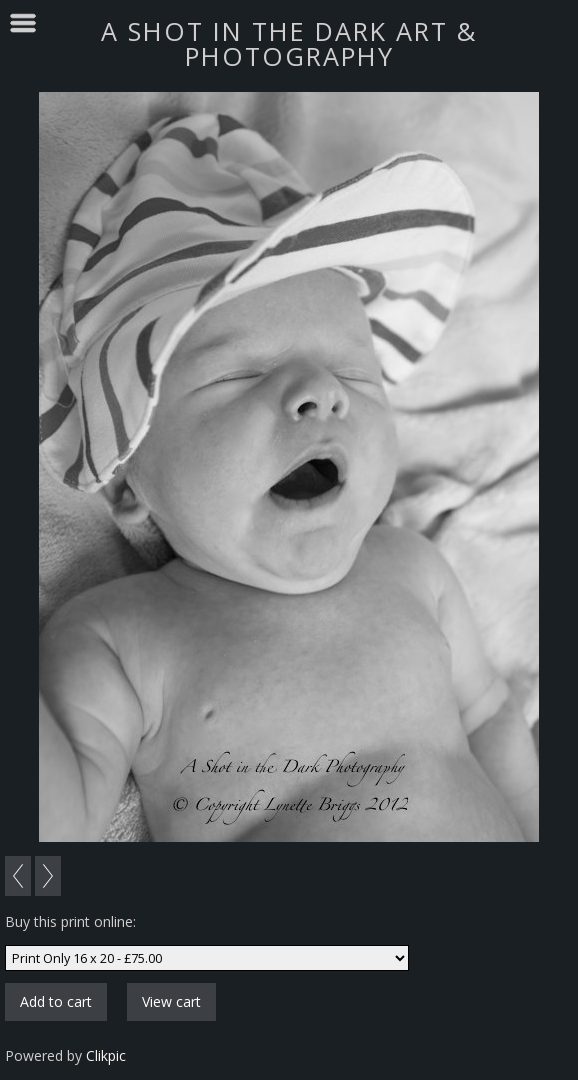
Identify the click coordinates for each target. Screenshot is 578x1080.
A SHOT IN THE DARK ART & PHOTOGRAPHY (289, 43)
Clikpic (106, 1055)
